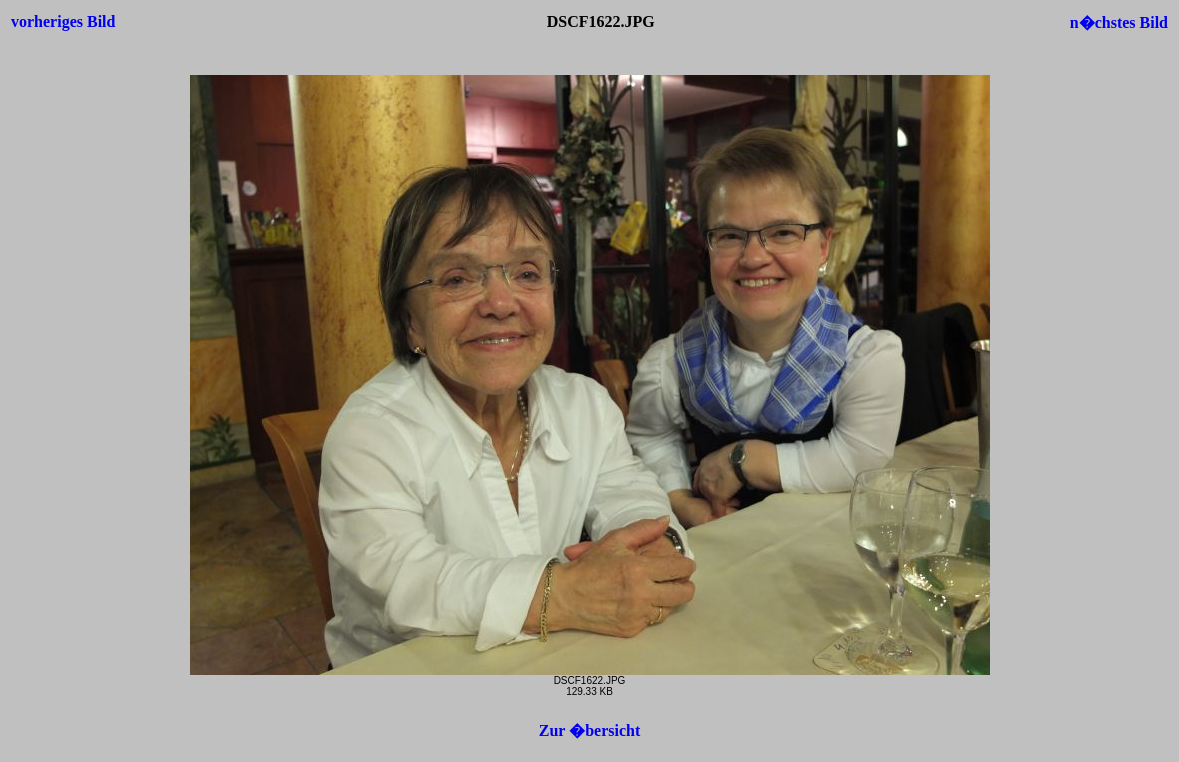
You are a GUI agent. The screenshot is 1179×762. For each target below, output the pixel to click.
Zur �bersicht (589, 730)
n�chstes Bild (1119, 22)
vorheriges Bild (63, 21)
